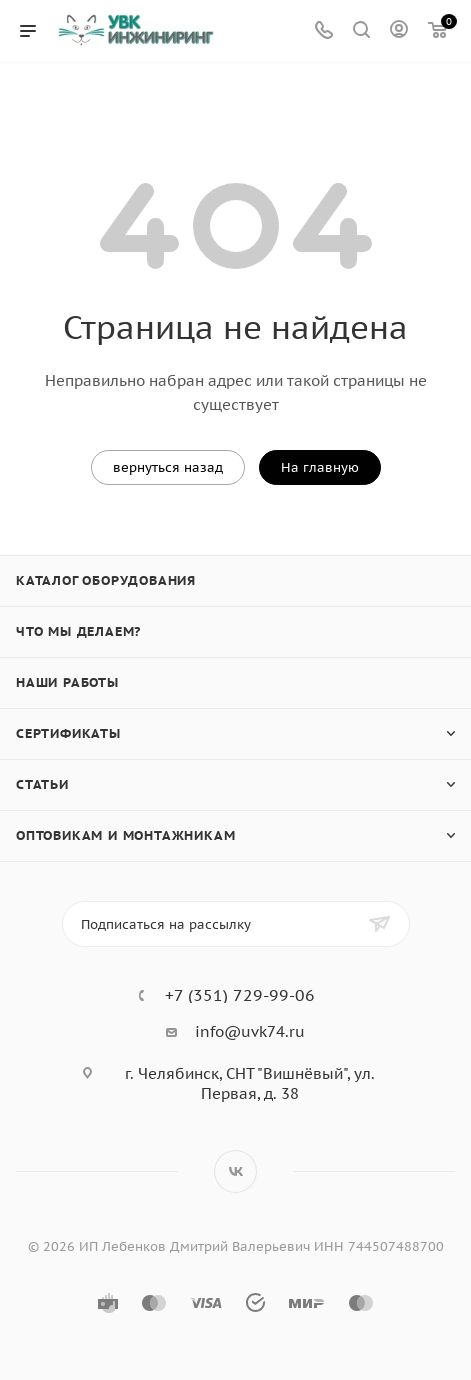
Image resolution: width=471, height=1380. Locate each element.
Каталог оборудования (106, 580)
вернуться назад (168, 467)
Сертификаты (68, 733)
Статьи (42, 784)
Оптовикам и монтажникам (125, 835)
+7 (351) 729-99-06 (240, 995)
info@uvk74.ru (250, 1031)
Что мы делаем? (78, 631)
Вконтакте (235, 1171)
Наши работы (67, 682)
